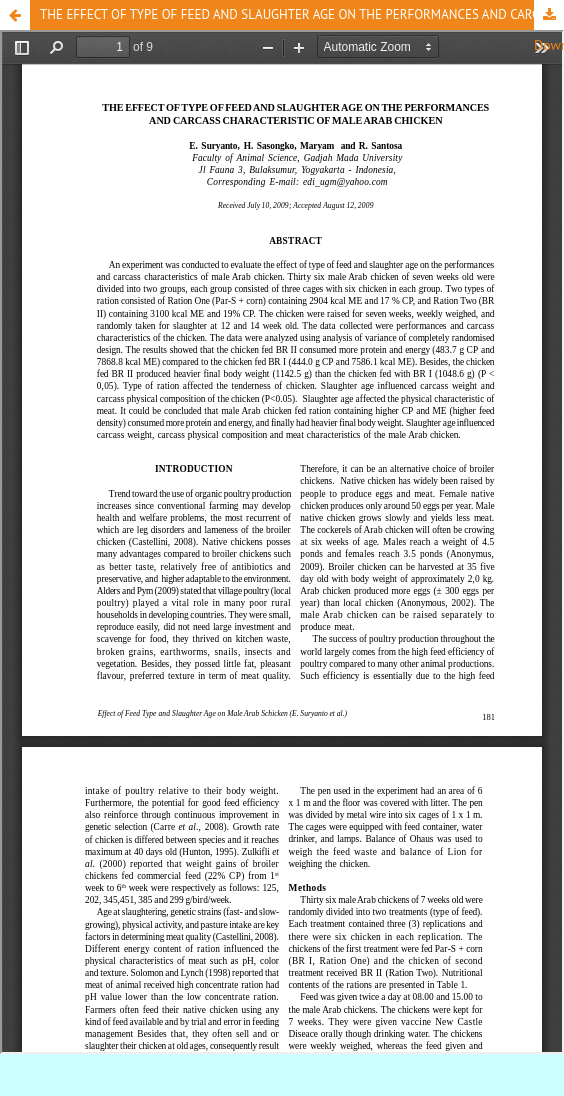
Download (549, 15)
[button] (15, 15)
